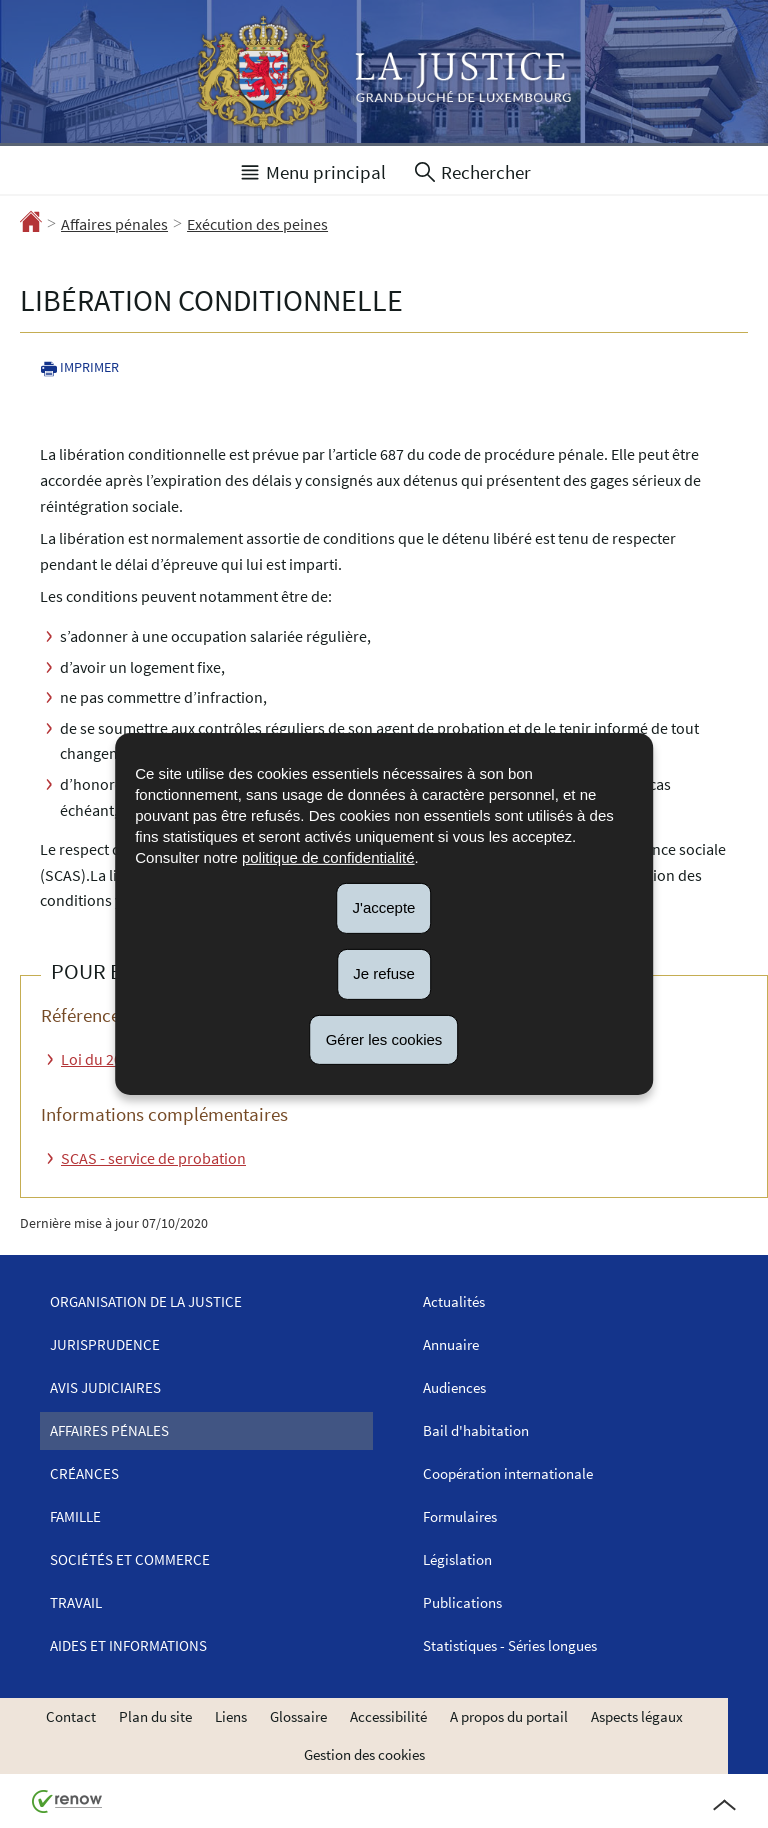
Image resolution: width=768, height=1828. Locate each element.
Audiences (454, 1387)
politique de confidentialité (328, 857)
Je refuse (384, 973)
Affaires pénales (114, 224)
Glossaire (298, 1716)
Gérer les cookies (384, 1038)
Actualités (454, 1301)
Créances (84, 1473)
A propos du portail (509, 1716)
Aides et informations (128, 1645)
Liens (231, 1716)
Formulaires (460, 1516)
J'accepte (384, 907)
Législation (457, 1559)
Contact (71, 1716)
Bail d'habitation (476, 1430)
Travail (76, 1602)
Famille (75, 1516)
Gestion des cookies (364, 1754)
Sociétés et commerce (130, 1559)
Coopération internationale (508, 1473)
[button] (312, 170)
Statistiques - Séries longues (510, 1645)
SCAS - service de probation (153, 1158)
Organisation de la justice (146, 1301)
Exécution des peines (257, 224)
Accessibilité (388, 1716)
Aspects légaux (637, 1716)
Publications (462, 1602)
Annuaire (451, 1344)
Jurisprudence (105, 1344)
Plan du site (155, 1716)
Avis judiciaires (105, 1387)
